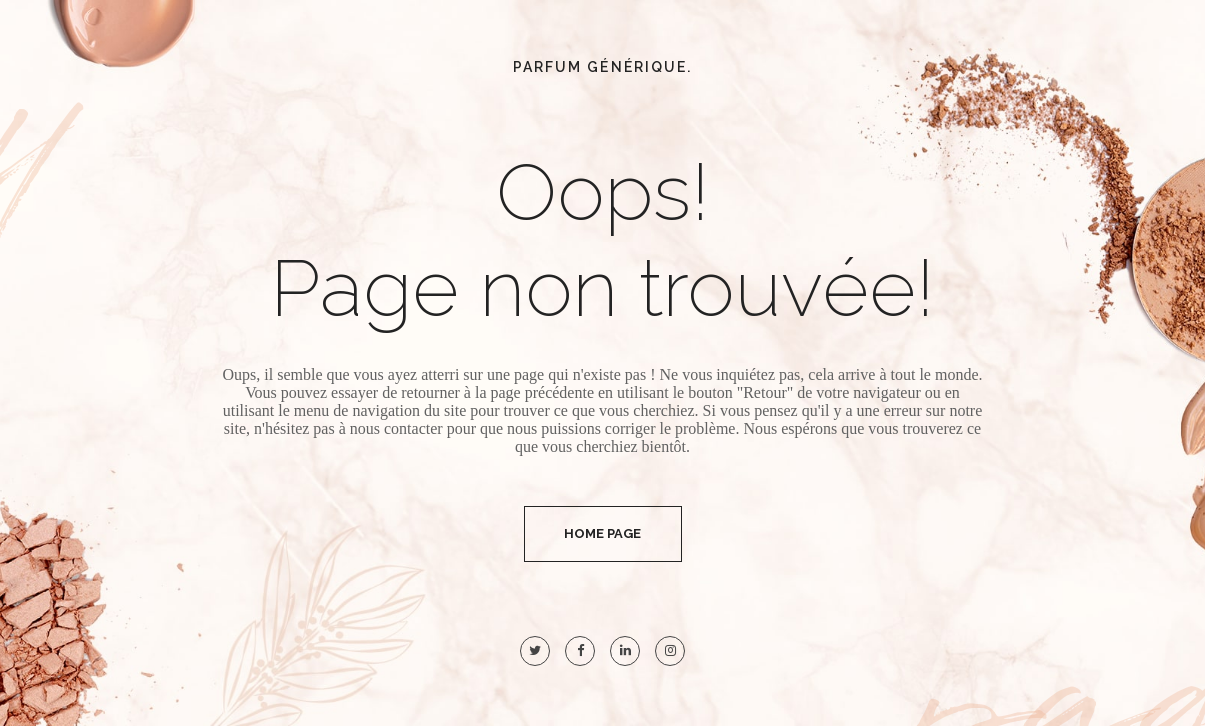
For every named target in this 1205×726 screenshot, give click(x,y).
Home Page (602, 533)
